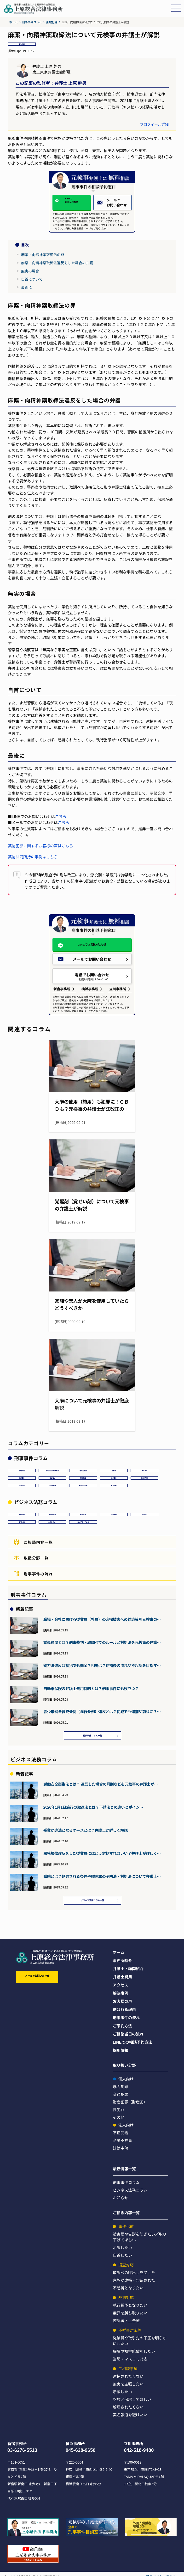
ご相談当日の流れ (128, 2046)
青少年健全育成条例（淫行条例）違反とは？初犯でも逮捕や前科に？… (102, 1721)
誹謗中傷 (120, 2160)
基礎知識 (22, 1473)
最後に (26, 288)
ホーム (13, 22)
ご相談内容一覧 (33, 1552)
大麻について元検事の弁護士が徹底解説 (92, 1408)
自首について (31, 280)
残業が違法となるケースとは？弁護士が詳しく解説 (85, 1841)
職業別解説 (144, 1482)
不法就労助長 (83, 1490)
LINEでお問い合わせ (69, 203)
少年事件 (114, 1482)
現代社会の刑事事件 (56, 1473)
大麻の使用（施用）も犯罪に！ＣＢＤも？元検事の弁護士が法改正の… (92, 1109)
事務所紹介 (122, 1972)
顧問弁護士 (52, 1521)
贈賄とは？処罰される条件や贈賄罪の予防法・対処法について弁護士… (102, 1887)
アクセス (120, 1997)
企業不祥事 (122, 2152)
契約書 (144, 1521)
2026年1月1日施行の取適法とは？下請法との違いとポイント (93, 1818)
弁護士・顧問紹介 (128, 1980)
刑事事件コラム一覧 (92, 1745)
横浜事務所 (89, 992)
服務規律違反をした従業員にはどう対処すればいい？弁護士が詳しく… (102, 1864)
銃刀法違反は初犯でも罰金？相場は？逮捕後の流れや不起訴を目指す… (102, 1675)
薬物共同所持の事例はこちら (33, 858)
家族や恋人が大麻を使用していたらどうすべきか (92, 1308)
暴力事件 (151, 1473)
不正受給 (114, 1490)
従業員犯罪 (52, 1490)
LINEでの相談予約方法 (132, 2054)
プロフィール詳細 (154, 125)
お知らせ (120, 2210)
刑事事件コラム (32, 22)
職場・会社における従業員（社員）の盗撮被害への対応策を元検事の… (102, 1629)
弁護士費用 (122, 1989)
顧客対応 (22, 1529)
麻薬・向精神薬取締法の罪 (42, 255)
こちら (60, 817)
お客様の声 (122, 2013)
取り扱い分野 (124, 2077)
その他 (118, 2129)
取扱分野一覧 (31, 1567)
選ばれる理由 (124, 2021)
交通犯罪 (120, 2106)
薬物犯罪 (52, 22)
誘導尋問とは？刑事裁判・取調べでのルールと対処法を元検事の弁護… (102, 1652)
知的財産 (83, 1521)
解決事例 (120, 2005)
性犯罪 (121, 1473)
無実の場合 (30, 272)
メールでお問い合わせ (111, 204)
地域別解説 (90, 1473)
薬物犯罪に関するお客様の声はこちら (40, 847)
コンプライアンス (85, 1529)
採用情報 (120, 2062)
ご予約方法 (122, 2038)
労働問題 (22, 1521)
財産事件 (22, 1482)
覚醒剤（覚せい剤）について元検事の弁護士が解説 (92, 1208)
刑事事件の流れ (33, 1583)
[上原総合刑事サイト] (86, 12)
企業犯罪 (22, 1490)
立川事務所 (117, 992)
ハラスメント (52, 1529)
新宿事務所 (61, 992)
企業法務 (114, 1521)
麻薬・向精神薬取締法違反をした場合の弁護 (57, 263)
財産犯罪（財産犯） (130, 2114)
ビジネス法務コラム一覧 (92, 1911)
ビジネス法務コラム (130, 2202)
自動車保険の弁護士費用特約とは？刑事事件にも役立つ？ (91, 1698)
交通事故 (52, 1482)
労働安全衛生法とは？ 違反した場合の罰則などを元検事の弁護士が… (100, 1795)
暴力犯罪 (120, 2098)
